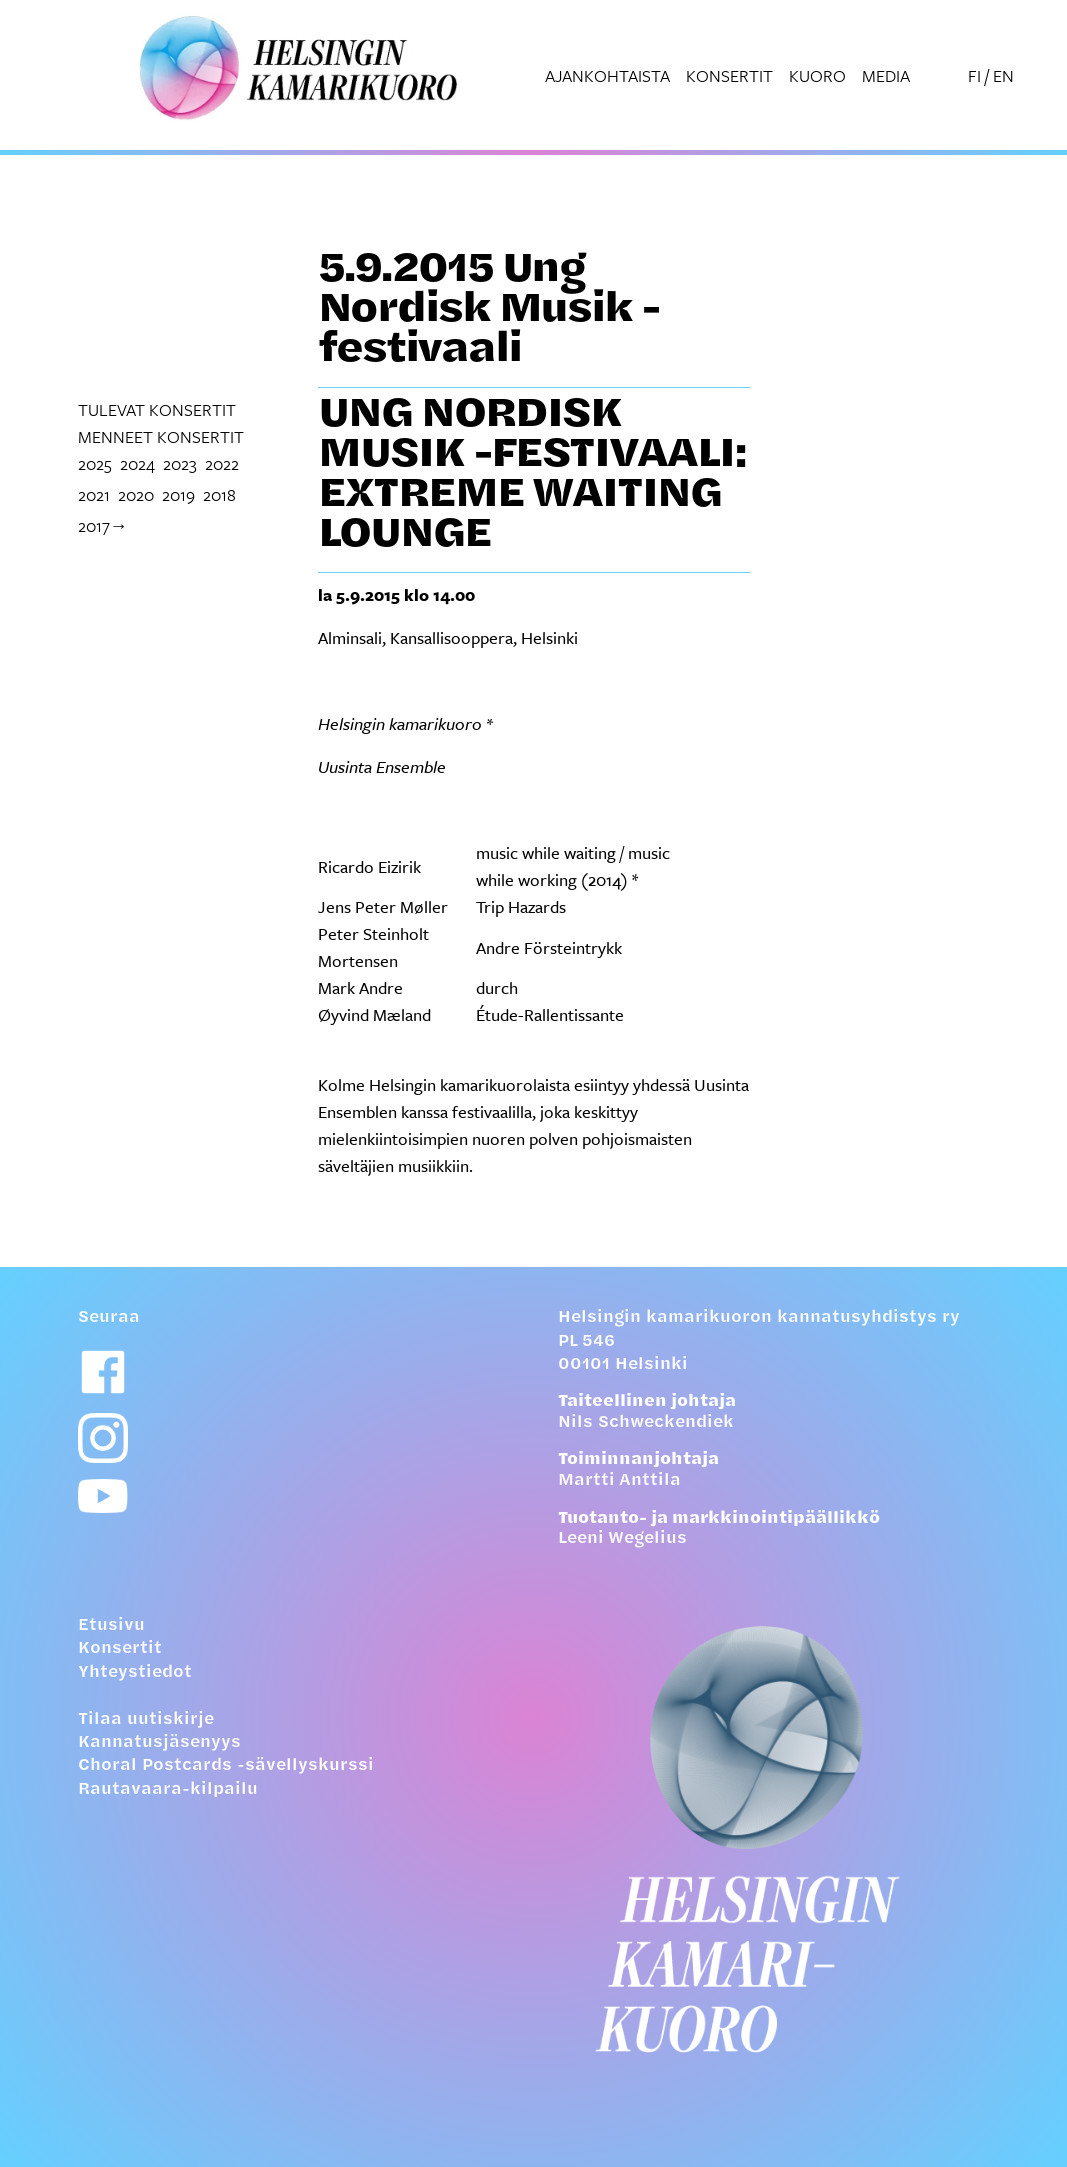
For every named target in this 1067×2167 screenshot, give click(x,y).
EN (1003, 75)
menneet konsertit (161, 436)
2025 (95, 463)
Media (886, 75)
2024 (137, 463)
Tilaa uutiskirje (146, 1720)
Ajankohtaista (607, 75)
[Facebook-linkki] (103, 1372)
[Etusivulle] (774, 1839)
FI (974, 75)
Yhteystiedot (135, 1673)
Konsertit (729, 75)
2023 (180, 463)
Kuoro (817, 75)
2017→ (103, 525)
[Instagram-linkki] (103, 1438)
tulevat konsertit (157, 409)
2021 (94, 494)
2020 (136, 494)
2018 (219, 494)
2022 (222, 463)
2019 (178, 494)
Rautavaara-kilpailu (168, 1790)
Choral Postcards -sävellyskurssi (226, 1766)
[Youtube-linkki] (103, 1496)
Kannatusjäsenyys (159, 1743)
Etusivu (111, 1626)
